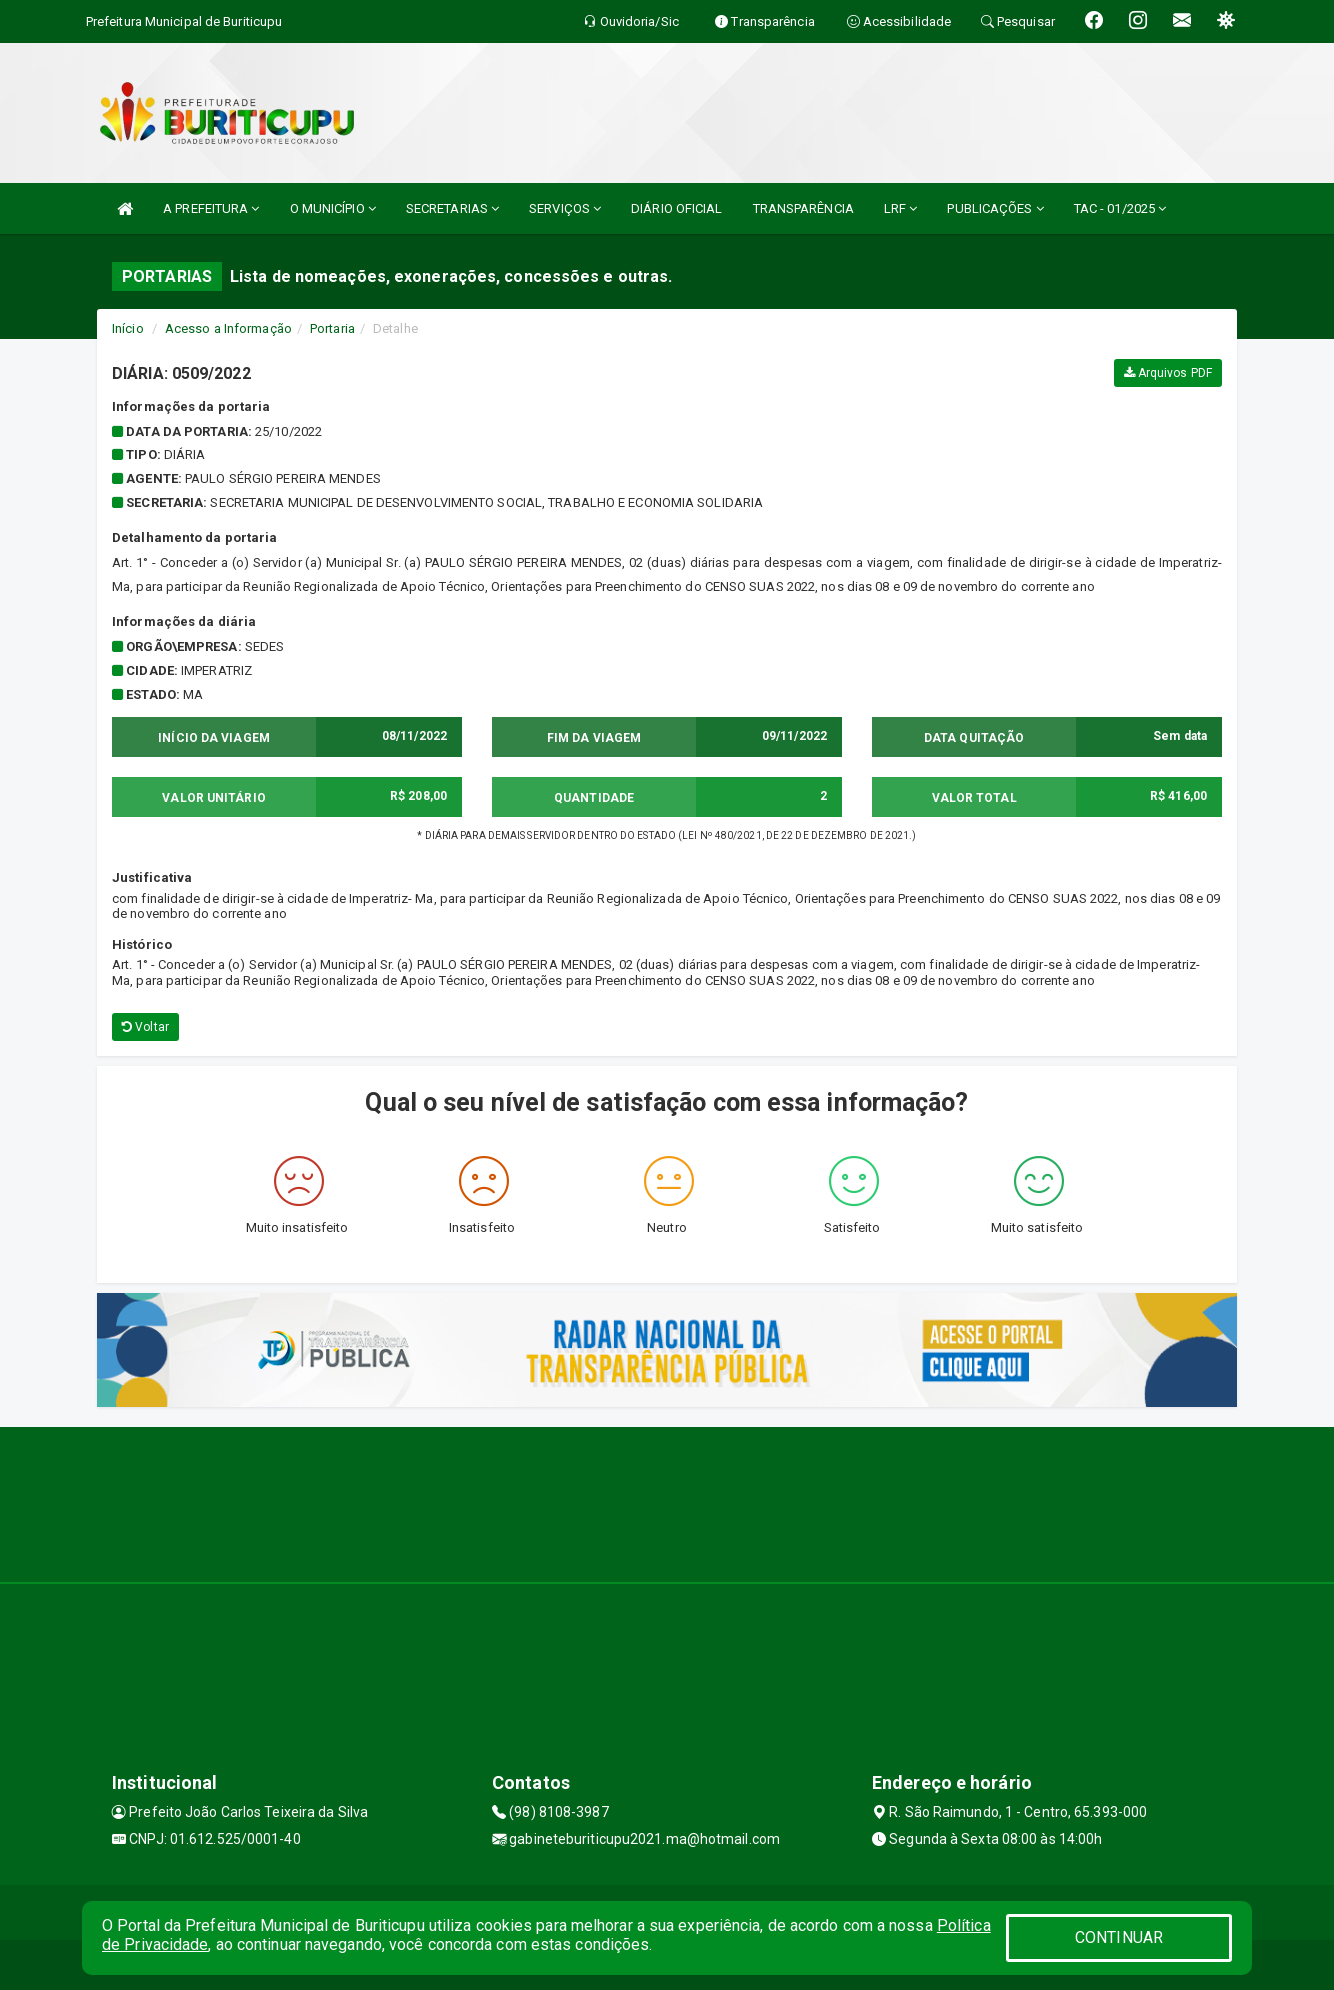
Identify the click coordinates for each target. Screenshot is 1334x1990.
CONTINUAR (1119, 1937)
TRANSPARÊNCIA (803, 208)
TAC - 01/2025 (1120, 208)
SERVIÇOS (565, 208)
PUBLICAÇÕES (995, 208)
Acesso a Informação (228, 328)
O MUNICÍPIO (333, 208)
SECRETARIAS (452, 208)
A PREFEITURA (211, 208)
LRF (901, 208)
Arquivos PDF (1168, 373)
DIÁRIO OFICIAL (676, 208)
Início (128, 328)
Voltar (145, 1027)
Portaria (332, 328)
